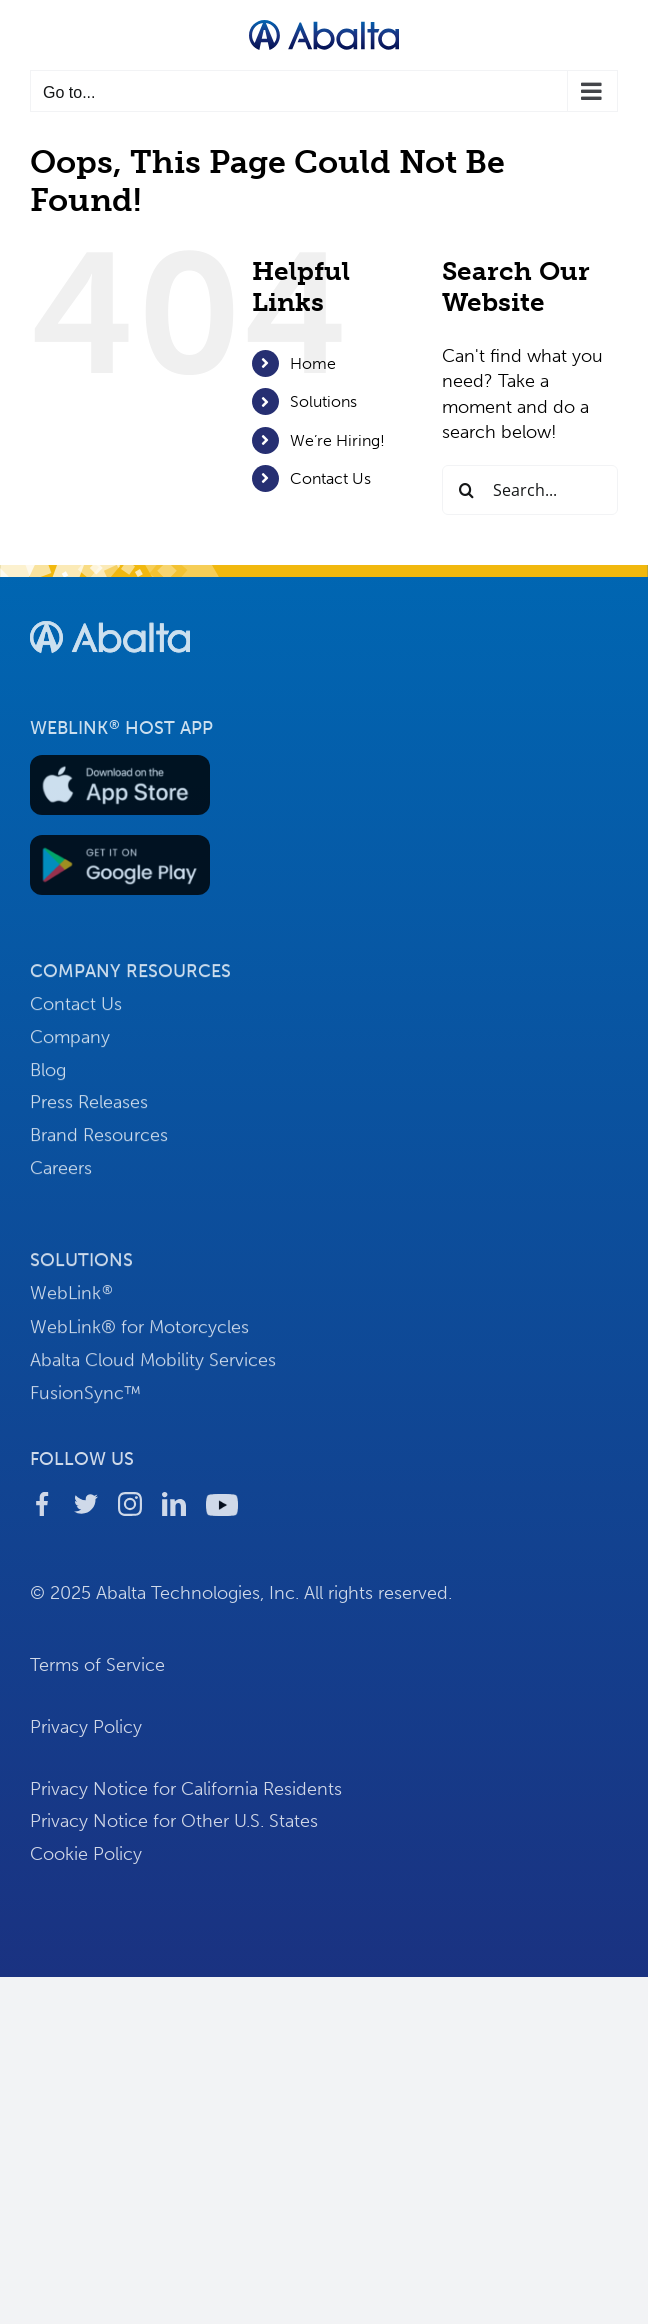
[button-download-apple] (120, 769)
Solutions (323, 401)
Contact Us (330, 478)
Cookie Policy (86, 1860)
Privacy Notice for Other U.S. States (174, 1827)
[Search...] (530, 490)
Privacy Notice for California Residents (186, 1794)
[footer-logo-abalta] (110, 624)
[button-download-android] (120, 850)
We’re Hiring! (337, 440)
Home (313, 363)
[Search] (467, 490)
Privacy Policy (86, 1733)
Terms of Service (97, 1671)
